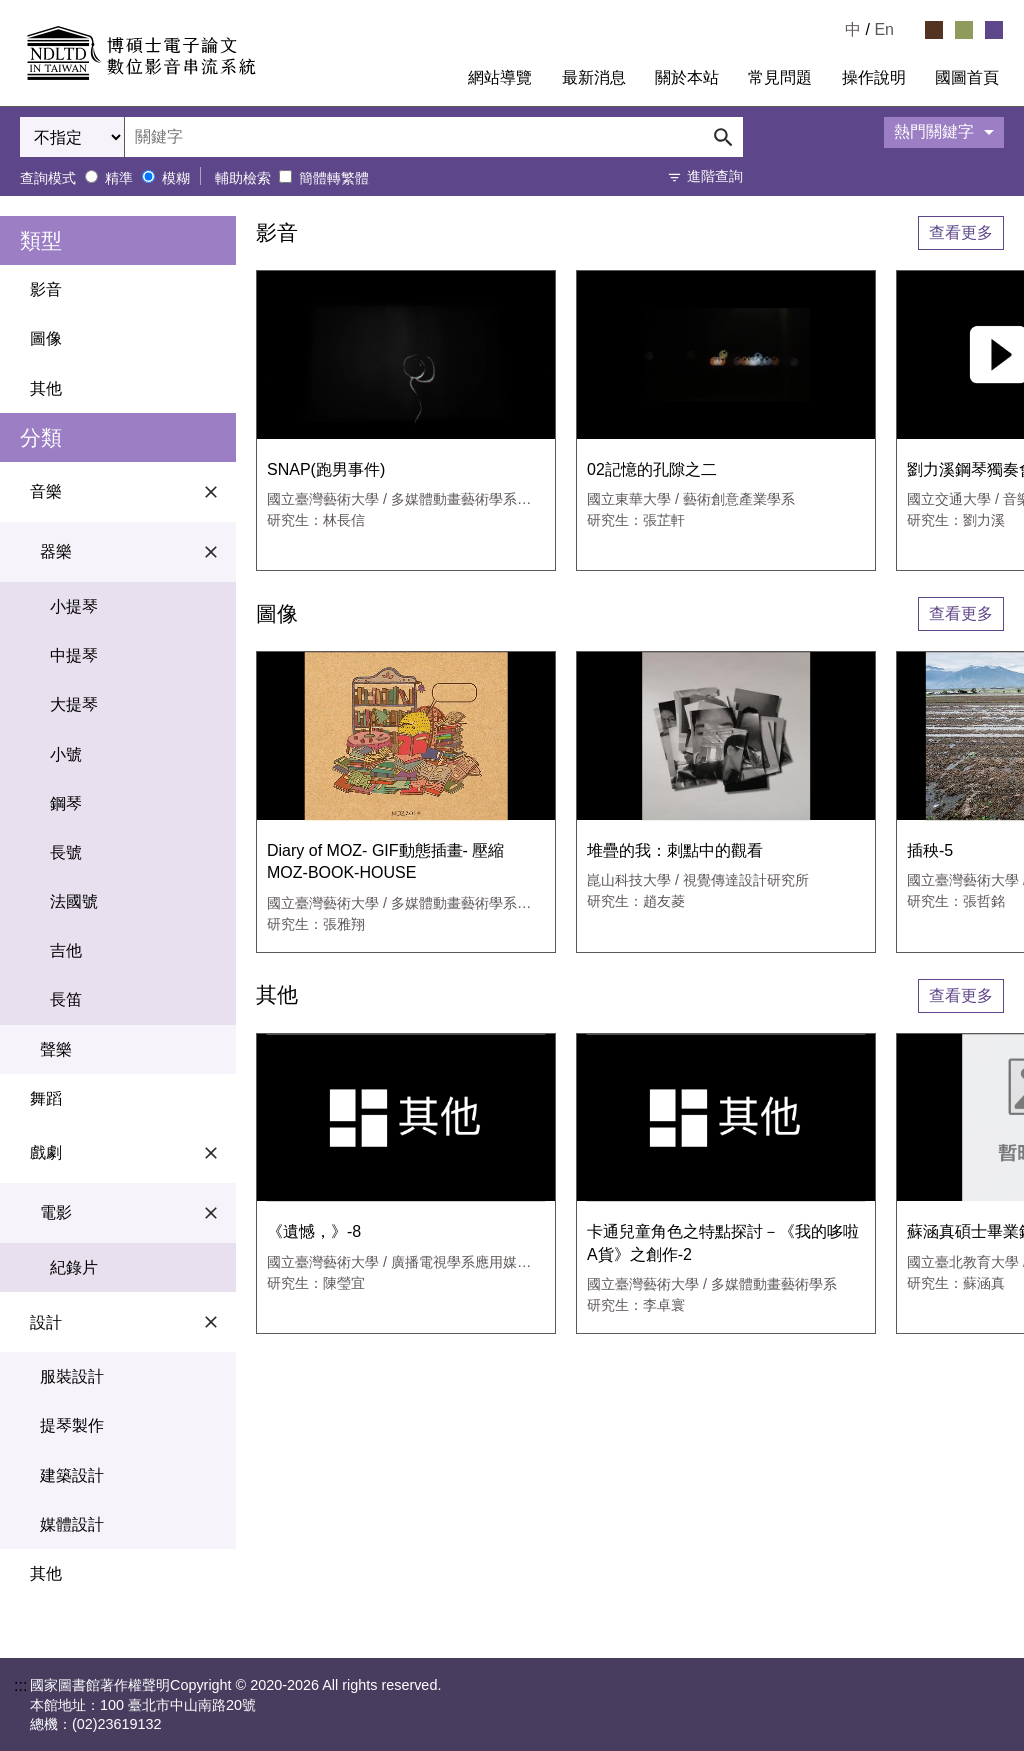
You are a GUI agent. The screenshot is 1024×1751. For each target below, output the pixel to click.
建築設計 (72, 1475)
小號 (66, 754)
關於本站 (687, 78)
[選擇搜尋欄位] (72, 137)
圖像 (46, 338)
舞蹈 (46, 1098)
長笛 (66, 999)
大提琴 (74, 704)
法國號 (74, 901)
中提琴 (74, 655)
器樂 (133, 552)
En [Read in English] (884, 29)
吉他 (66, 950)
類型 (41, 240)
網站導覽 (500, 78)
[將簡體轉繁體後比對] (285, 176)
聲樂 (56, 1049)
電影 (133, 1213)
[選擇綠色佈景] (964, 30)
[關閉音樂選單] (211, 492)
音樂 (128, 492)
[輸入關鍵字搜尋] (434, 137)
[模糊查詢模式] (148, 176)
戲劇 (128, 1153)
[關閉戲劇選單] (211, 1153)
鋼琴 (66, 803)
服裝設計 (72, 1376)
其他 (46, 388)
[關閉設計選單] (211, 1322)
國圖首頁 (967, 78)
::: (436, 78)
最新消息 (594, 78)
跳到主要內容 (48, 8)
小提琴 (74, 606)
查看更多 (961, 232)
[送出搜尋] (723, 137)
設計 (128, 1322)
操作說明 (874, 78)
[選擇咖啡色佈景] (934, 30)
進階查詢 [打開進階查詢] (715, 176)
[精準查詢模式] (91, 176)
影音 (46, 289)
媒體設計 (72, 1524)
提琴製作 (72, 1425)
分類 (41, 437)
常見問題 (780, 78)
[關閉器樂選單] (211, 552)
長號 (66, 852)
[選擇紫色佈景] (994, 30)
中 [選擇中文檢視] (853, 29)
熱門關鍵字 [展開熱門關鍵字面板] (934, 131)
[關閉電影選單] (211, 1213)
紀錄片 (74, 1267)
